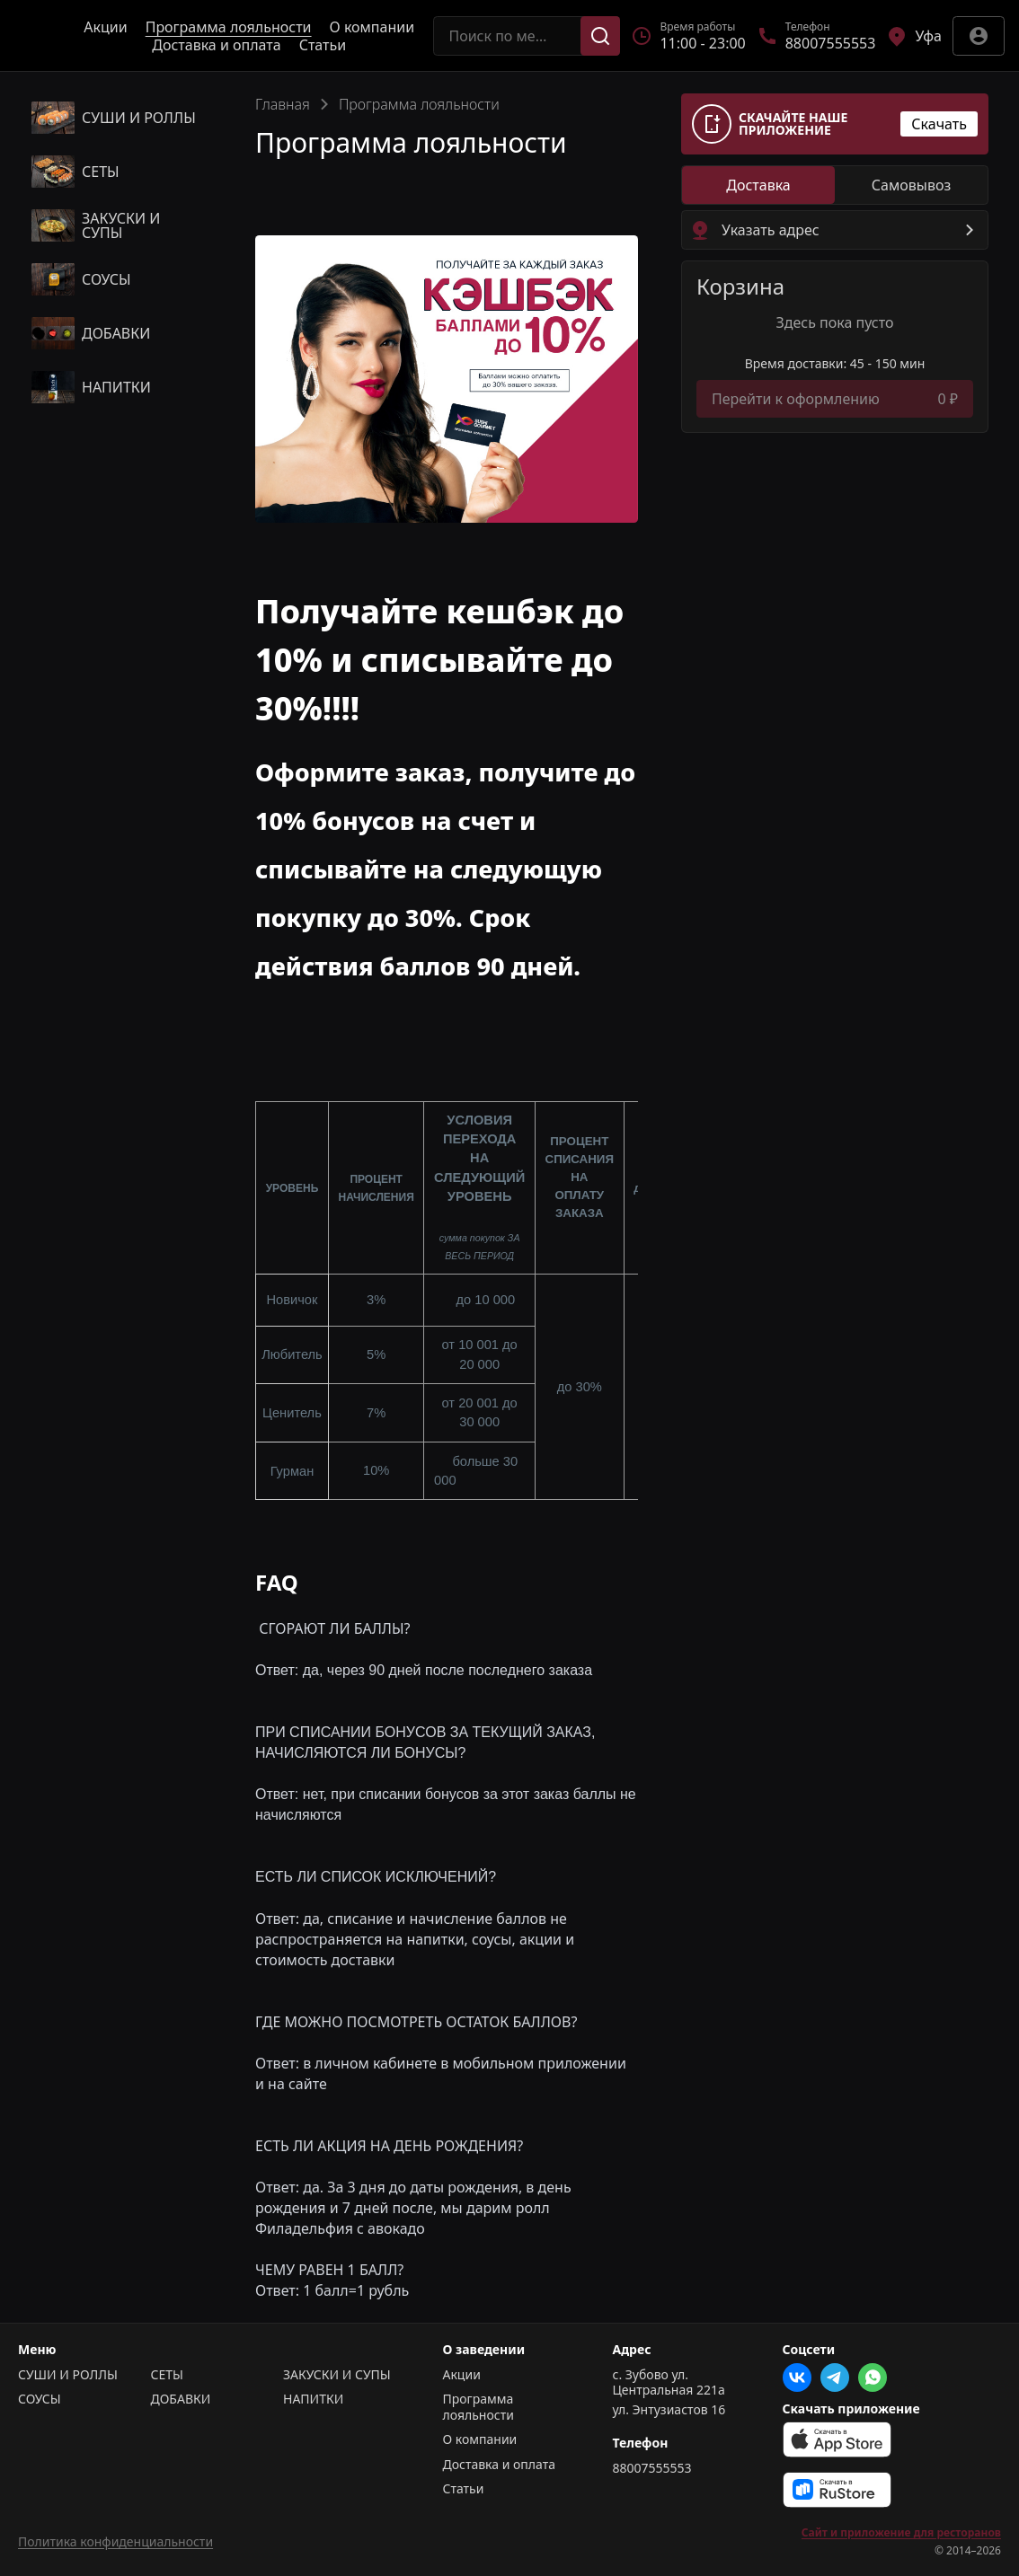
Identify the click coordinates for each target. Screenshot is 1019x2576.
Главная (282, 104)
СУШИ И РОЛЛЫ (68, 2375)
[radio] (758, 185)
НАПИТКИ (313, 2399)
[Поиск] (600, 36)
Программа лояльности (229, 27)
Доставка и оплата (216, 45)
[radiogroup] (834, 185)
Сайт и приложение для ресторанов (901, 2533)
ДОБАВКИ (181, 2399)
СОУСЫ (39, 2399)
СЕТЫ (167, 2375)
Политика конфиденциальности (115, 2541)
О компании (372, 27)
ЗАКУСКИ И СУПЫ (337, 2375)
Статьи (323, 45)
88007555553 (652, 2468)
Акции (105, 27)
